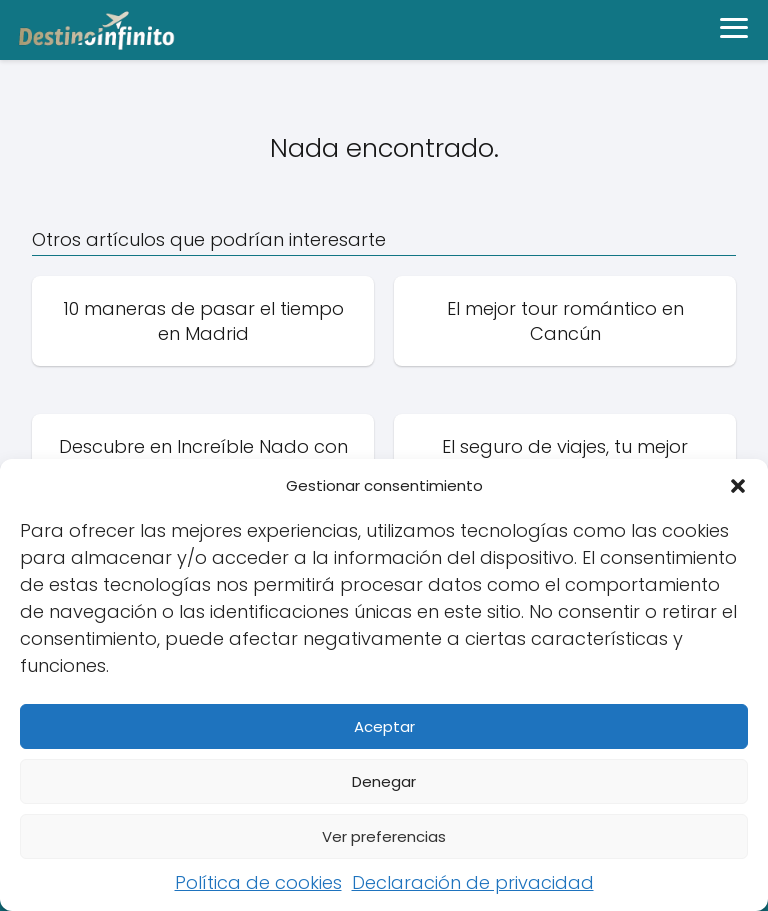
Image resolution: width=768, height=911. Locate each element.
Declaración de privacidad (473, 882)
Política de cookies (258, 882)
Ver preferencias (384, 836)
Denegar (384, 781)
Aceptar (384, 726)
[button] (738, 486)
